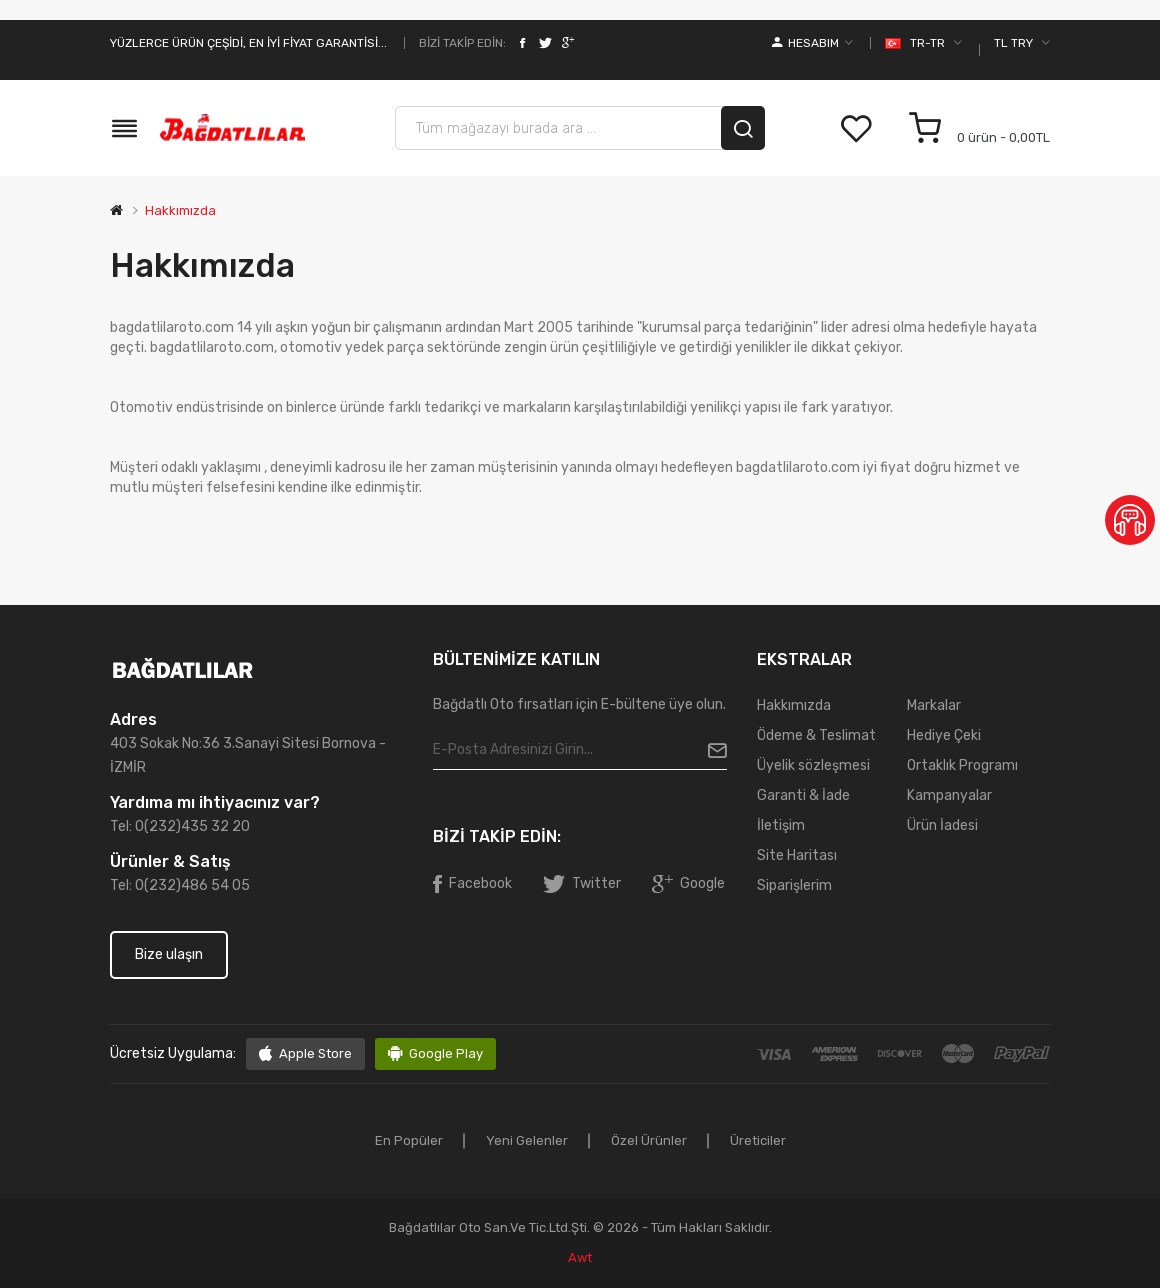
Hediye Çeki (944, 735)
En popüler (409, 1140)
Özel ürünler (649, 1140)
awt (580, 1257)
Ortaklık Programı (962, 765)
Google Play (446, 1053)
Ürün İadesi (942, 825)
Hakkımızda (180, 210)
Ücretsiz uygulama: (173, 1053)
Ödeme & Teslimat (816, 735)
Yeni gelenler (527, 1140)
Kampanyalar (949, 795)
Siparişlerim (794, 885)
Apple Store (315, 1053)
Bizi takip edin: (462, 43)
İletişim (781, 825)
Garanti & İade (803, 795)
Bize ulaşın (169, 954)
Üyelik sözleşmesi (813, 765)
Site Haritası (797, 855)
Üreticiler (758, 1140)
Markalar (934, 705)
